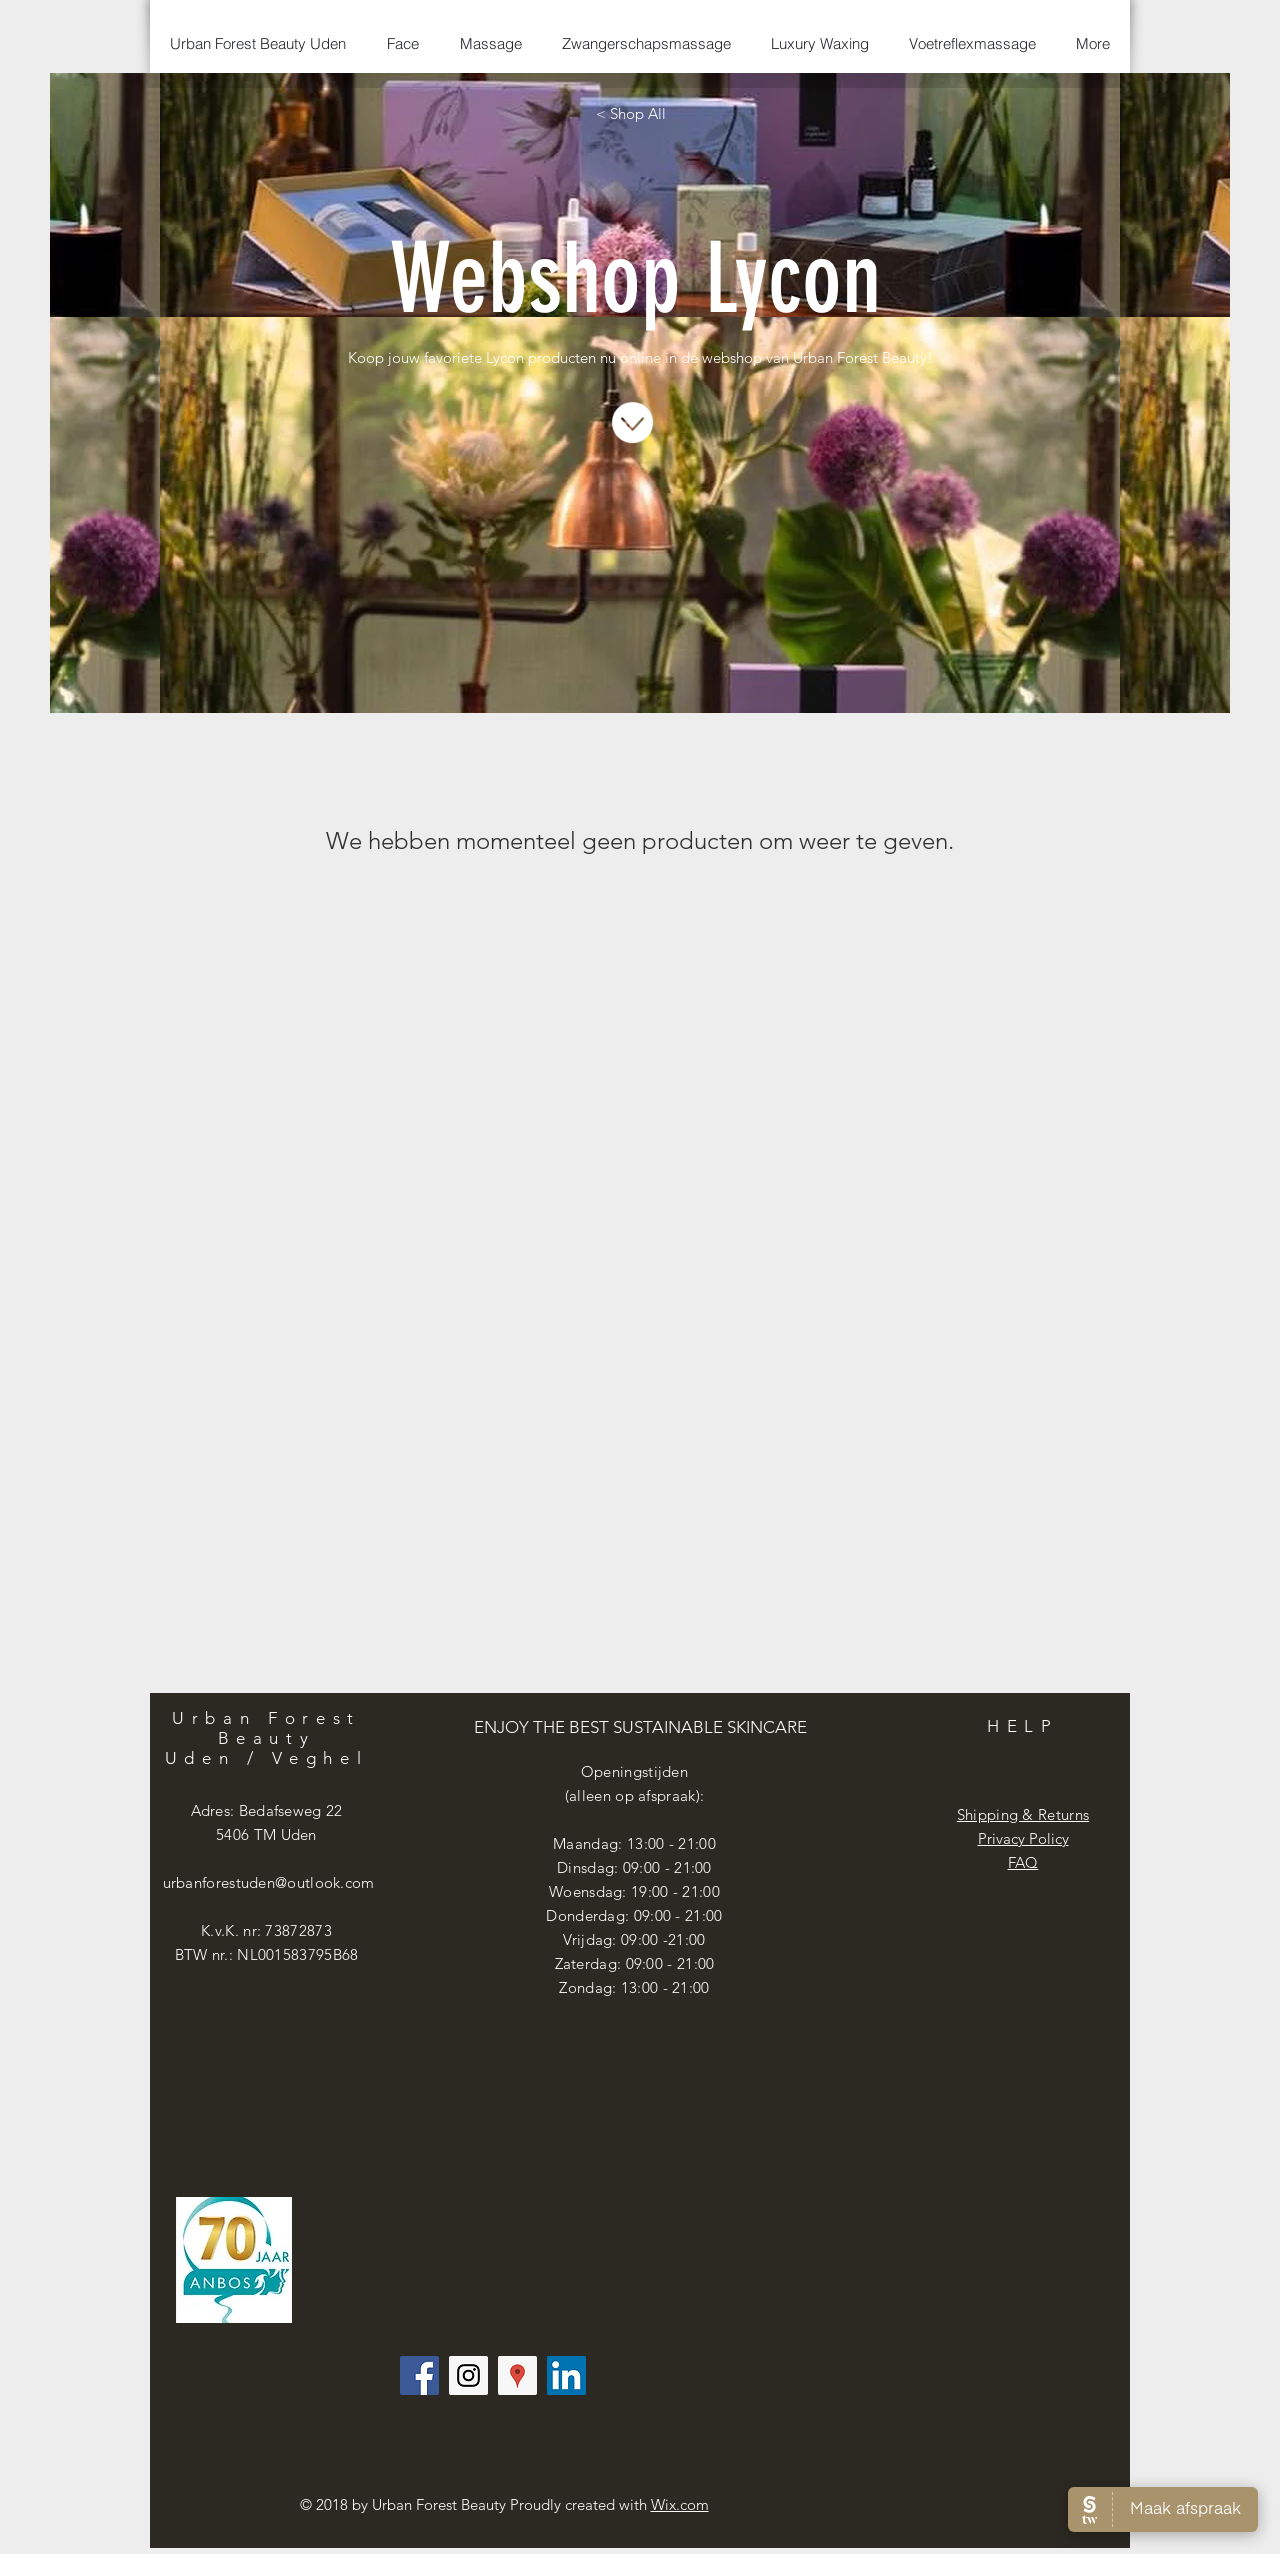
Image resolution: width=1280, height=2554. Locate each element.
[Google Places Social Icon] (517, 2375)
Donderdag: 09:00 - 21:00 (634, 1915)
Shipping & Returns (1023, 1814)
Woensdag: (590, 1891)
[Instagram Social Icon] (468, 2375)
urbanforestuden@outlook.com (269, 1882)
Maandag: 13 (598, 1843)
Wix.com (680, 2504)
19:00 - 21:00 (675, 1891)
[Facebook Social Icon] (419, 2375)
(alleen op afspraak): (634, 1795)
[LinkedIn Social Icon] (566, 2375)
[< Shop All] (631, 113)
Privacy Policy (1023, 1838)
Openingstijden (634, 1771)
